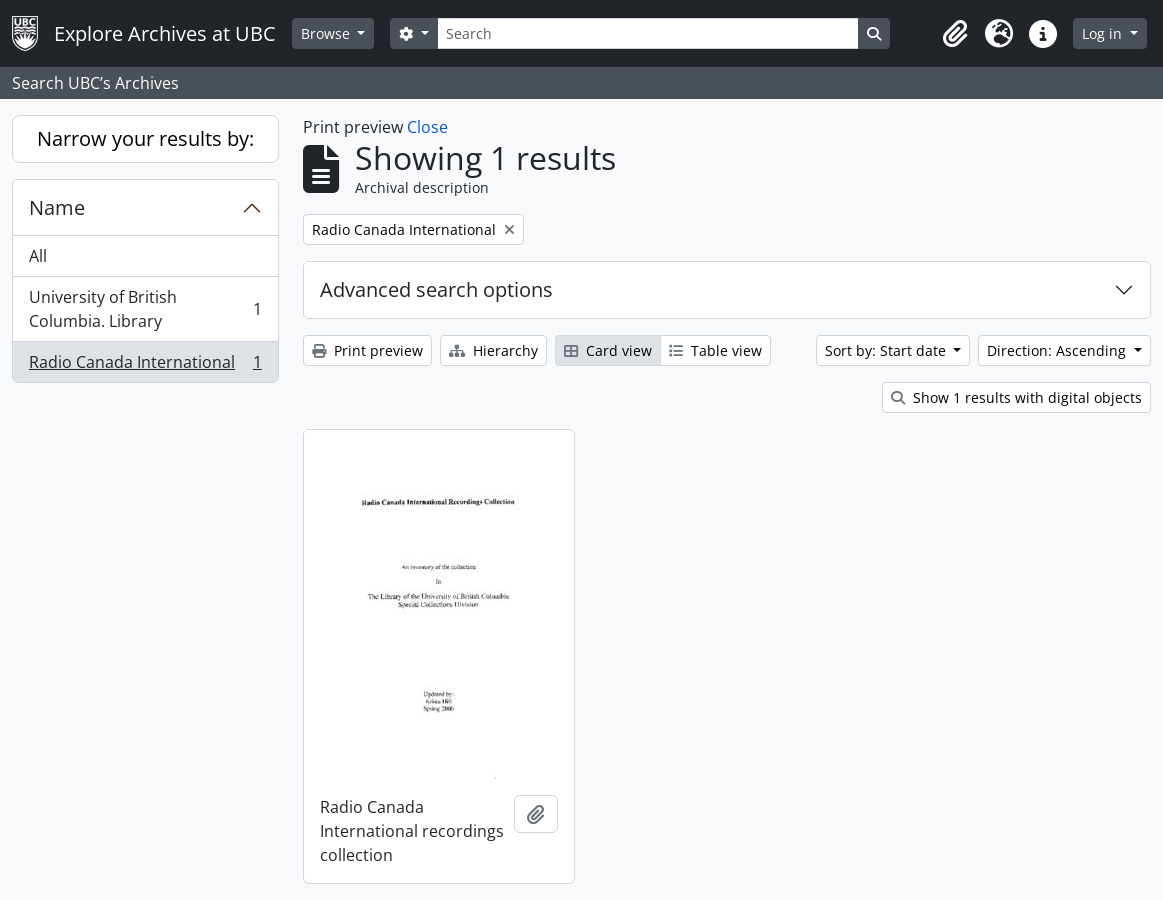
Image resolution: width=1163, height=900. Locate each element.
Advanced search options (436, 289)
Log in (1104, 33)
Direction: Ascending (1058, 350)
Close (427, 127)
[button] (955, 34)
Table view (715, 350)
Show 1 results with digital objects (1016, 397)
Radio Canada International (145, 366)
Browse (327, 33)
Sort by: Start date (887, 350)
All (38, 256)
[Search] (648, 33)
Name (57, 207)
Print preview (367, 350)
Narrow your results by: (145, 138)
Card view (608, 350)
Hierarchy (493, 350)
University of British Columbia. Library (145, 309)
